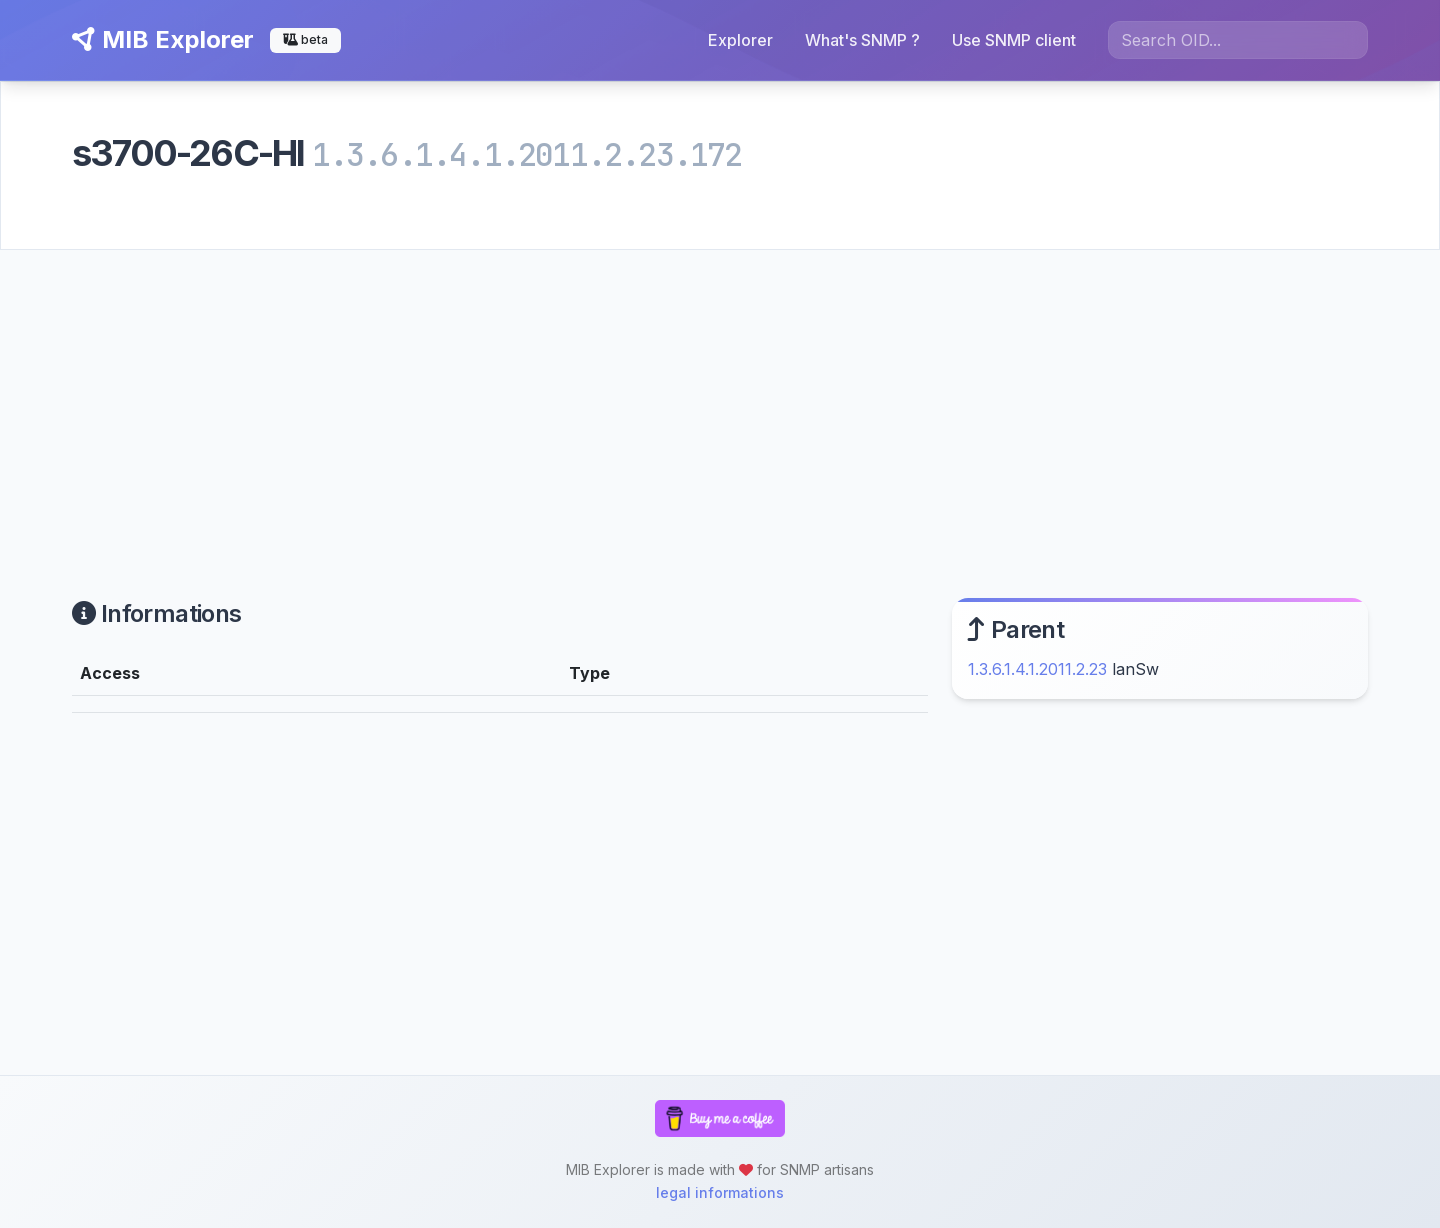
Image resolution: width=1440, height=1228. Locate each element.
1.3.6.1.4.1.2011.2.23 (1037, 669)
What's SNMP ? (862, 40)
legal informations (720, 1192)
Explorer (740, 40)
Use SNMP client (1014, 40)
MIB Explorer (163, 39)
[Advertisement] (720, 400)
